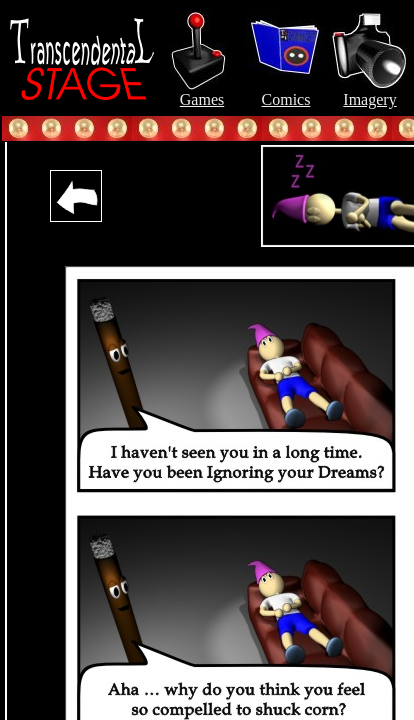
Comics (286, 92)
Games (202, 92)
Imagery (370, 92)
